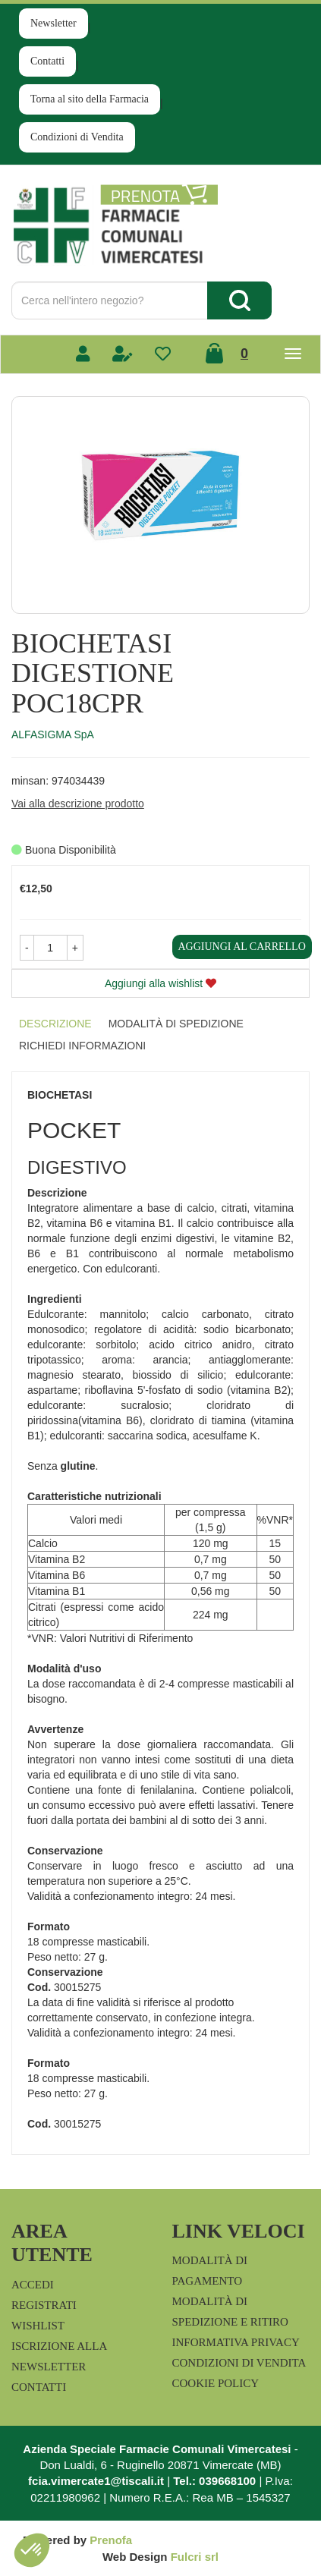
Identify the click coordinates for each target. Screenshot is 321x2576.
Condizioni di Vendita (77, 137)
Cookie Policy (216, 2383)
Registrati (44, 2305)
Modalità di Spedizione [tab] (176, 1024)
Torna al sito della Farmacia (89, 99)
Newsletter (53, 23)
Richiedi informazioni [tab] (82, 1046)
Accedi (32, 2285)
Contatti (47, 61)
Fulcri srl (195, 2556)
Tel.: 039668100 (214, 2480)
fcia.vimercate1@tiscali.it (96, 2480)
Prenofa (111, 2540)
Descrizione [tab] (55, 1024)
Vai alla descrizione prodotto (77, 803)
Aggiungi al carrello (242, 946)
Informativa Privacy (236, 2342)
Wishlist (38, 2326)
